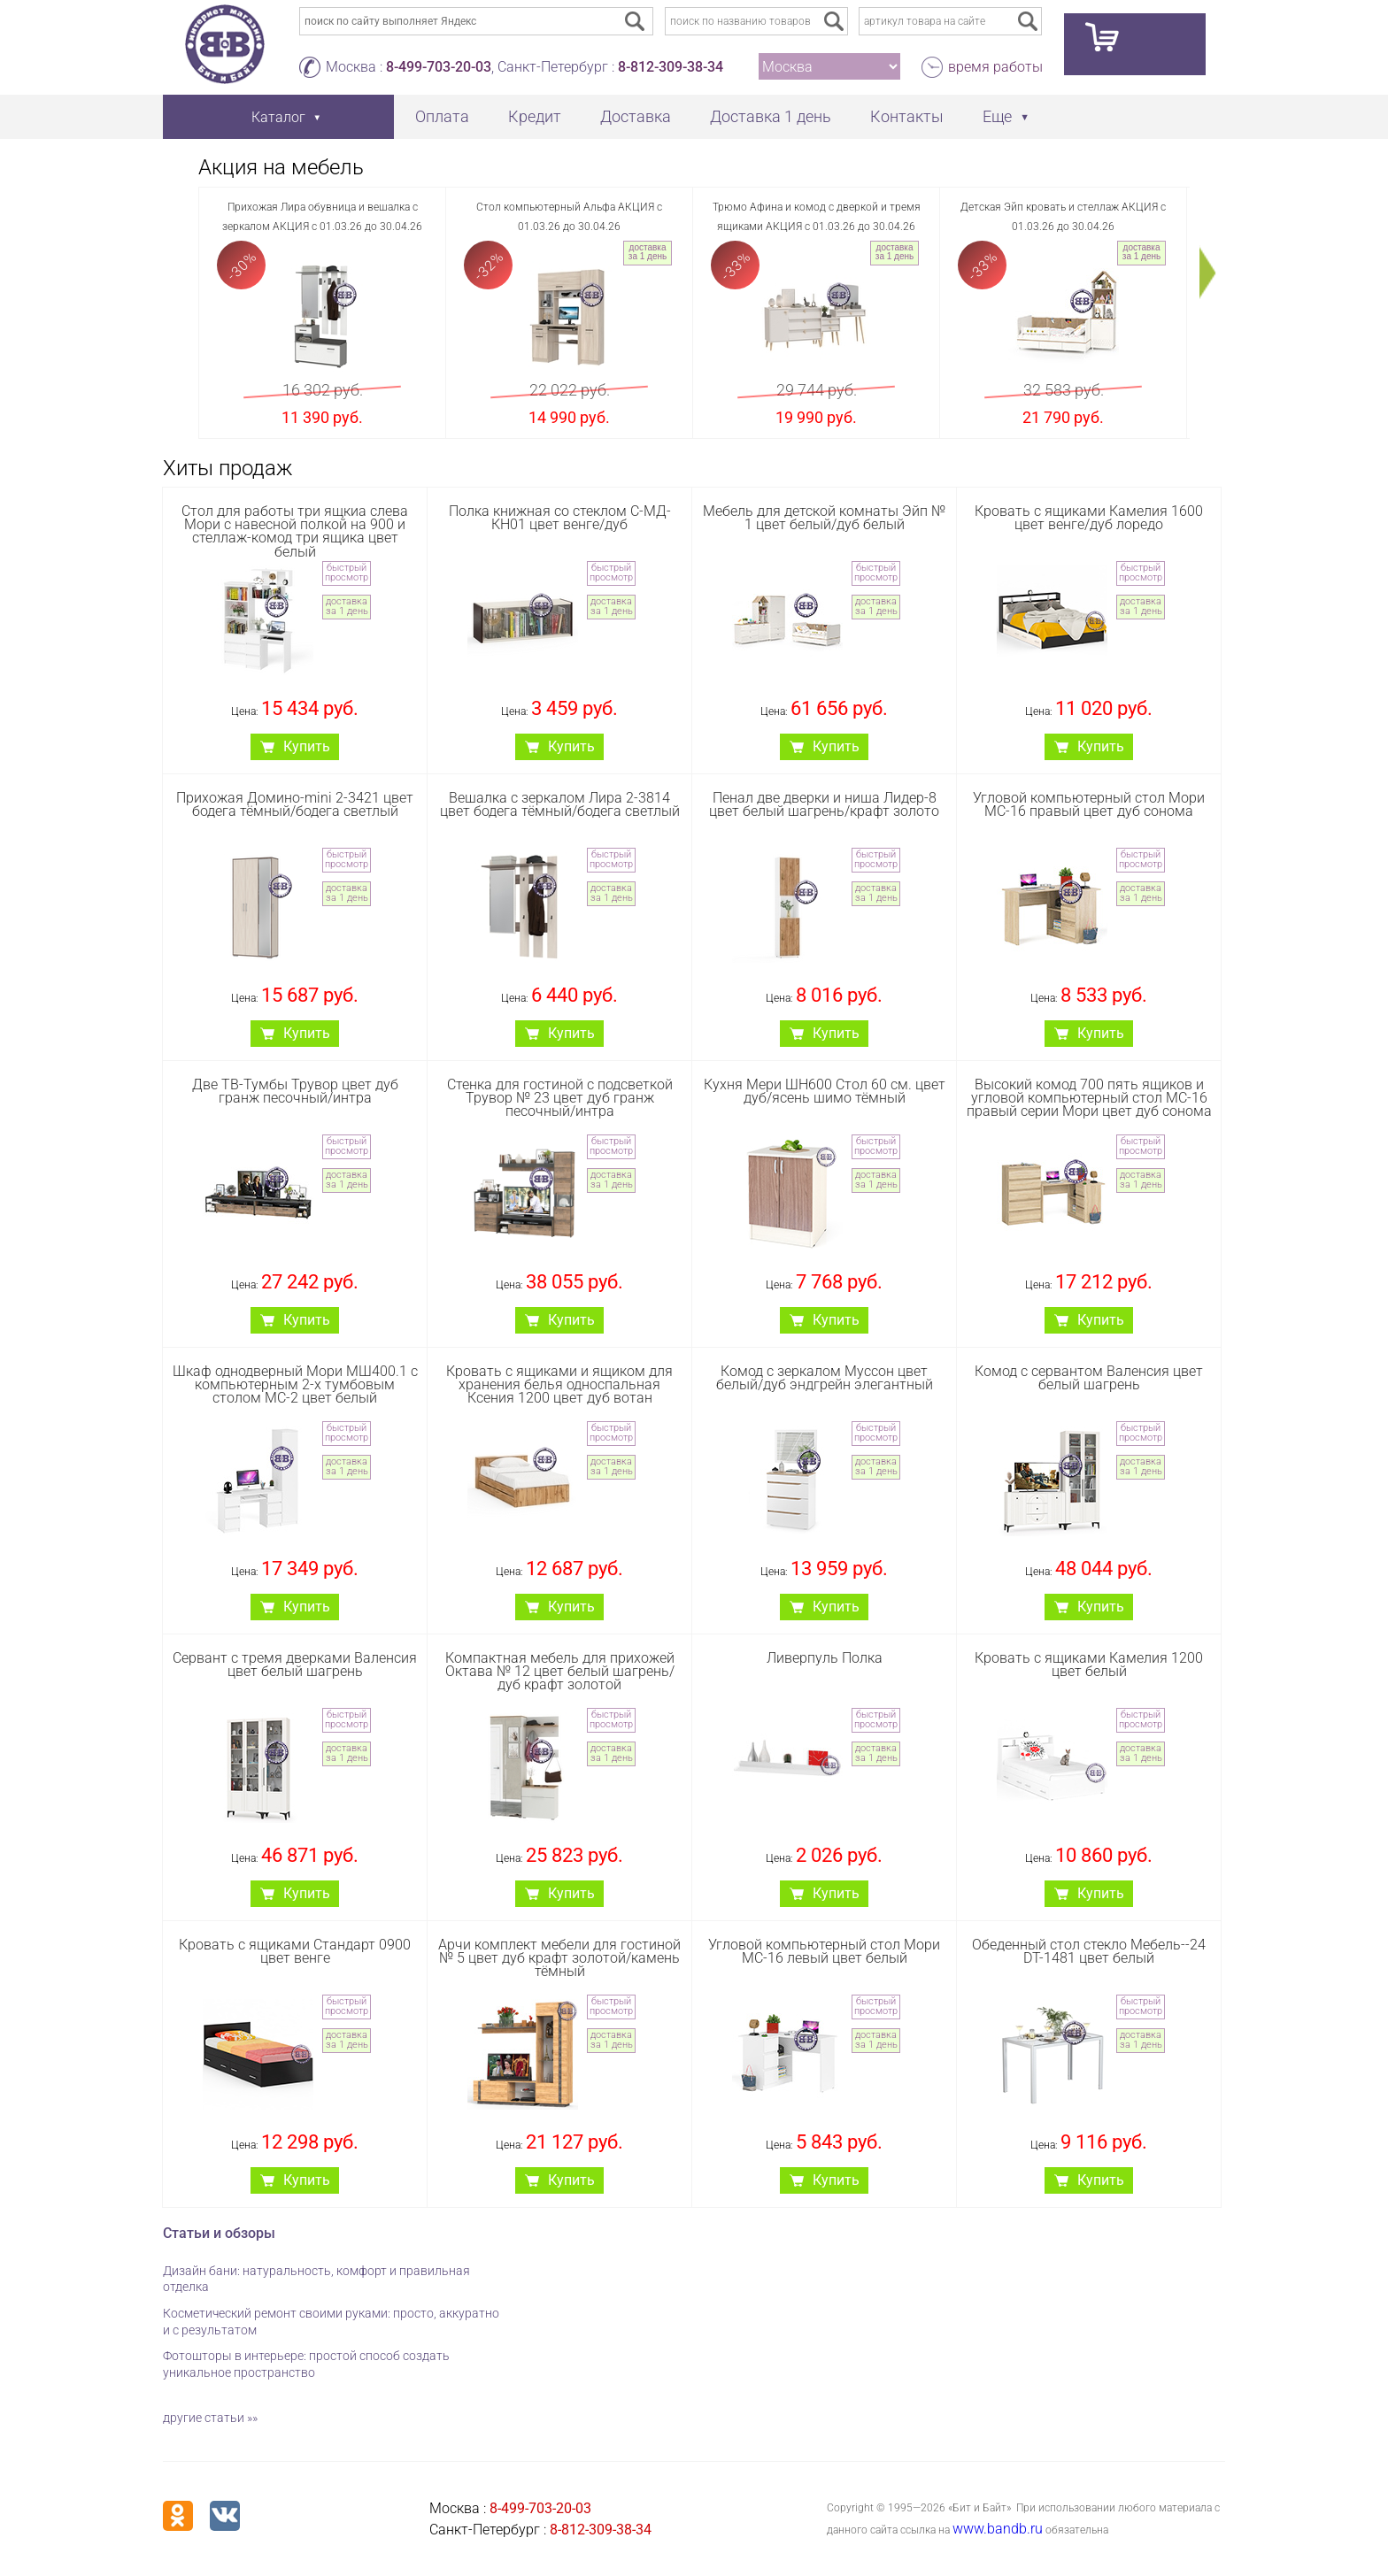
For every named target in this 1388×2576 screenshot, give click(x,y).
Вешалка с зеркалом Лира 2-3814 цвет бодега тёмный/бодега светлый (560, 804)
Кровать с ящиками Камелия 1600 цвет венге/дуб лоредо (1089, 518)
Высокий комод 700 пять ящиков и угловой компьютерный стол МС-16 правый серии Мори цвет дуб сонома (1089, 1097)
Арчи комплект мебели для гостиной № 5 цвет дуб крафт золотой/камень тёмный (559, 1958)
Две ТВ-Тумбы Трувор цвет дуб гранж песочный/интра (295, 1091)
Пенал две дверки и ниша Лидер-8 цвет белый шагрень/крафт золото (824, 804)
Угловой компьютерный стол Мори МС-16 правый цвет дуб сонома (1089, 804)
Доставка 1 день (770, 116)
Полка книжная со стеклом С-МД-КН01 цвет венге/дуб (560, 518)
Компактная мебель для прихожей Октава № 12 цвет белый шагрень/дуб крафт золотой (560, 1671)
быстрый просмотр (346, 572)
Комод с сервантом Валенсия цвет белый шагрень (1089, 1378)
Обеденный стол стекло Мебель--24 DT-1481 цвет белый (1089, 1951)
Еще (997, 116)
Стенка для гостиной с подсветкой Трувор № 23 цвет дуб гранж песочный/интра (560, 1097)
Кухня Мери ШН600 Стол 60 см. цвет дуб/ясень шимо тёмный (824, 1091)
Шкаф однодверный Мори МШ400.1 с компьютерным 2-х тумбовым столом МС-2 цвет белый (295, 1384)
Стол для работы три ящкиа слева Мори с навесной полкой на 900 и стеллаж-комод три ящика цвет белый (294, 531)
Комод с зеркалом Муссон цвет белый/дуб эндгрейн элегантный (824, 1378)
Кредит (534, 116)
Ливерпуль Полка (825, 1657)
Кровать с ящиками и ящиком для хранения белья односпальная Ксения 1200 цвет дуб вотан (559, 1384)
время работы (995, 66)
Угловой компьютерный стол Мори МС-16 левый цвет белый (824, 1951)
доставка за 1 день (647, 251)
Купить (306, 746)
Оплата (442, 116)
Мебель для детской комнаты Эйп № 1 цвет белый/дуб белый (824, 518)
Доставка (635, 116)
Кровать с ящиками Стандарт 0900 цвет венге (295, 1951)
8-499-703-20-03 (438, 66)
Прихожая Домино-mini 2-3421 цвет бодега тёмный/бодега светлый (294, 804)
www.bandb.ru (997, 2528)
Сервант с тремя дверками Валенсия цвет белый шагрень (295, 1664)
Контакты (907, 116)
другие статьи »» (210, 2418)
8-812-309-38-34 (670, 66)
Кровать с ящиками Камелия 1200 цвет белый (1089, 1664)
